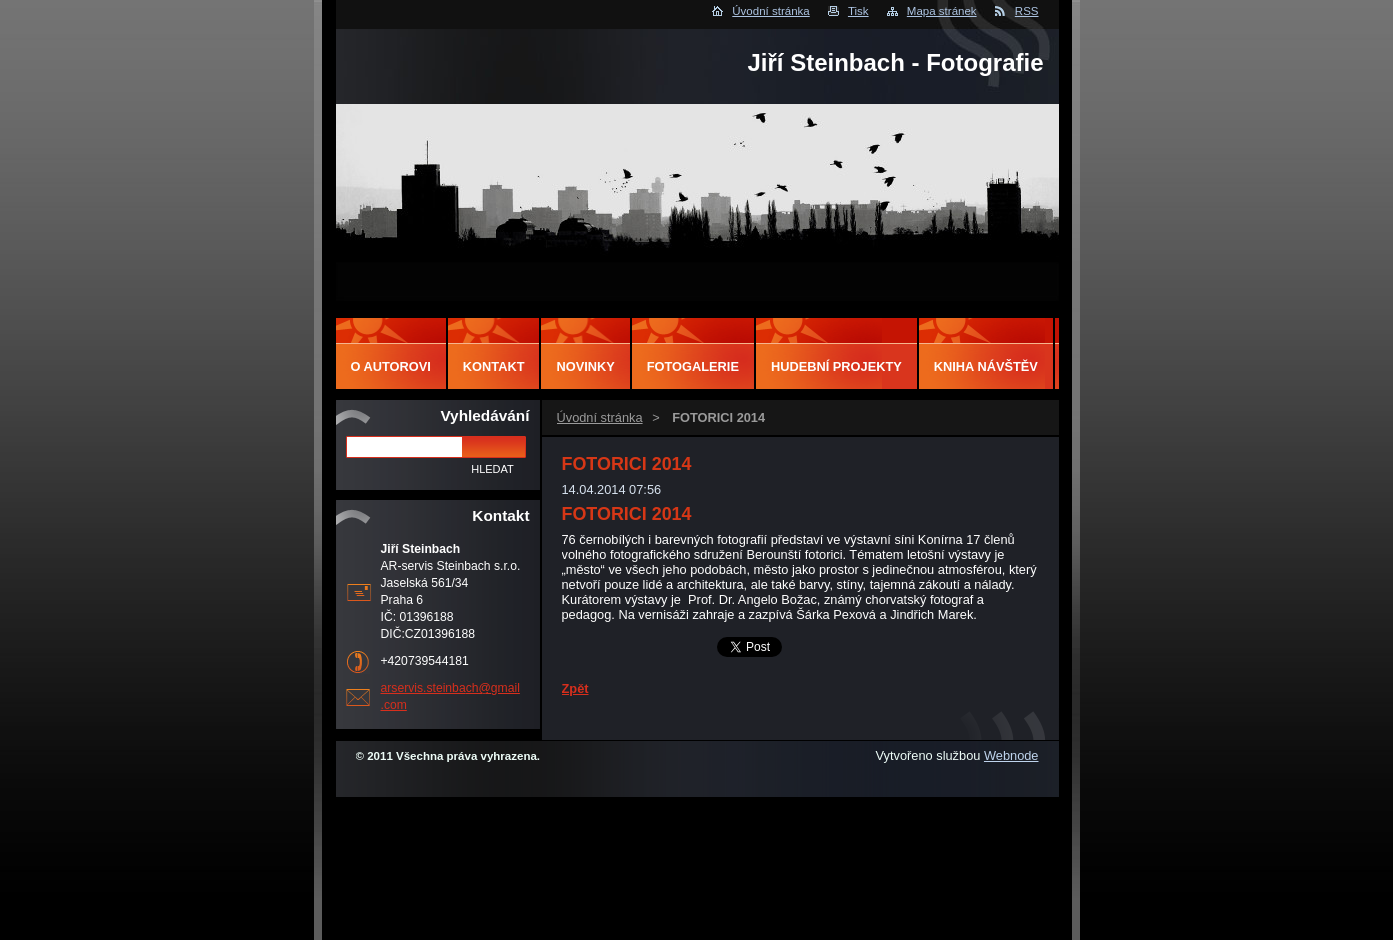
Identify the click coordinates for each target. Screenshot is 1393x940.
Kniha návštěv (986, 366)
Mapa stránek (942, 11)
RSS (1027, 11)
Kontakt (494, 366)
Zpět (575, 688)
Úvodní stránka (770, 11)
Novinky (585, 366)
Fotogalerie (693, 366)
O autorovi (391, 366)
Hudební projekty (836, 366)
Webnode (1011, 755)
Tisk (858, 11)
